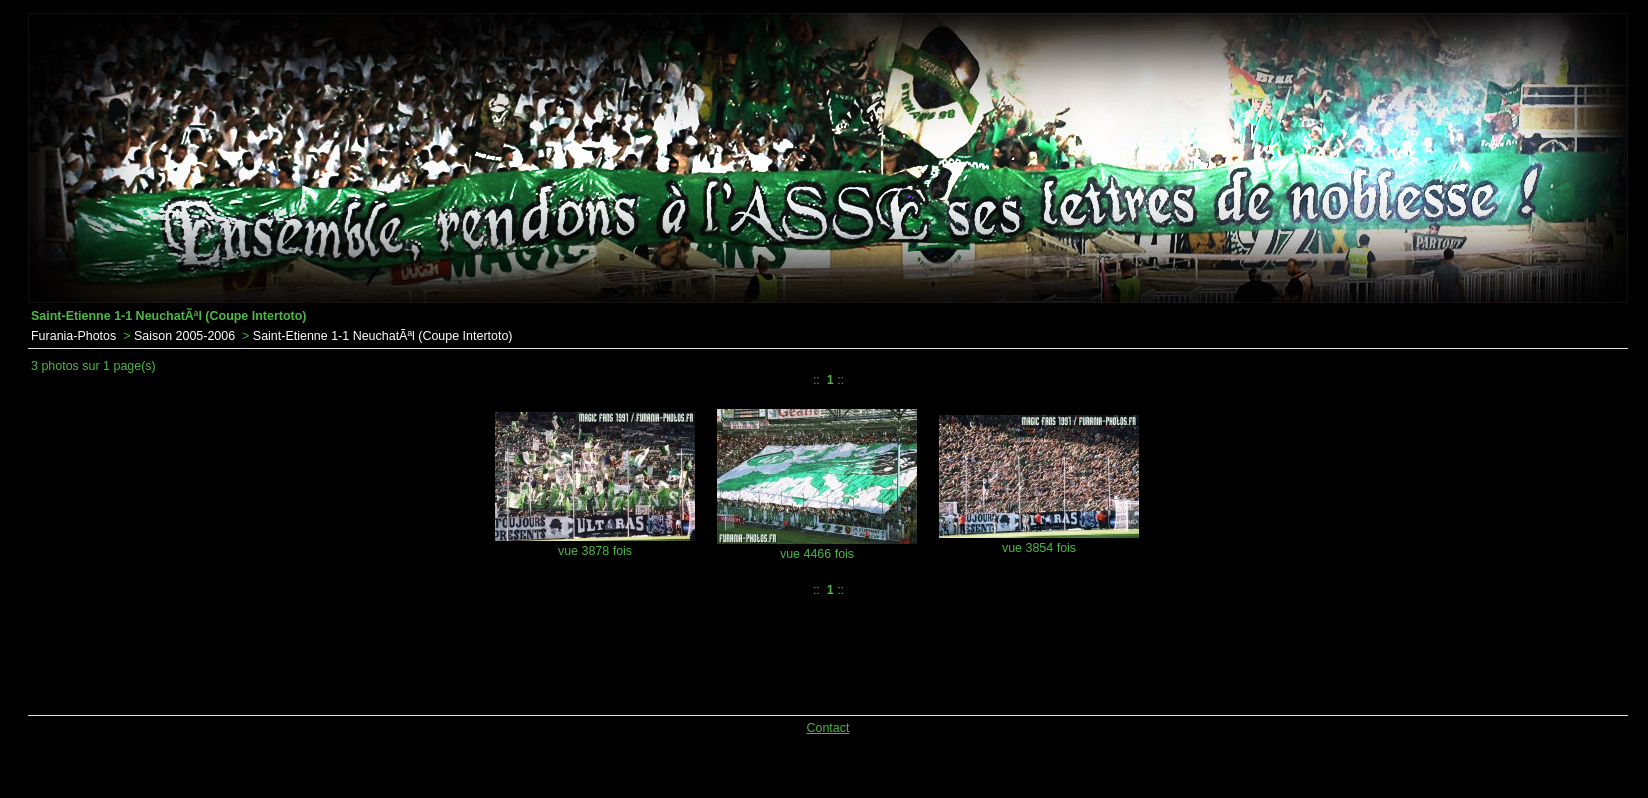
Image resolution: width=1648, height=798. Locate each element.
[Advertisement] (540, 652)
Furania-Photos (73, 336)
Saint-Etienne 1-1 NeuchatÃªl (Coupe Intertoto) (383, 336)
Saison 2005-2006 (184, 336)
